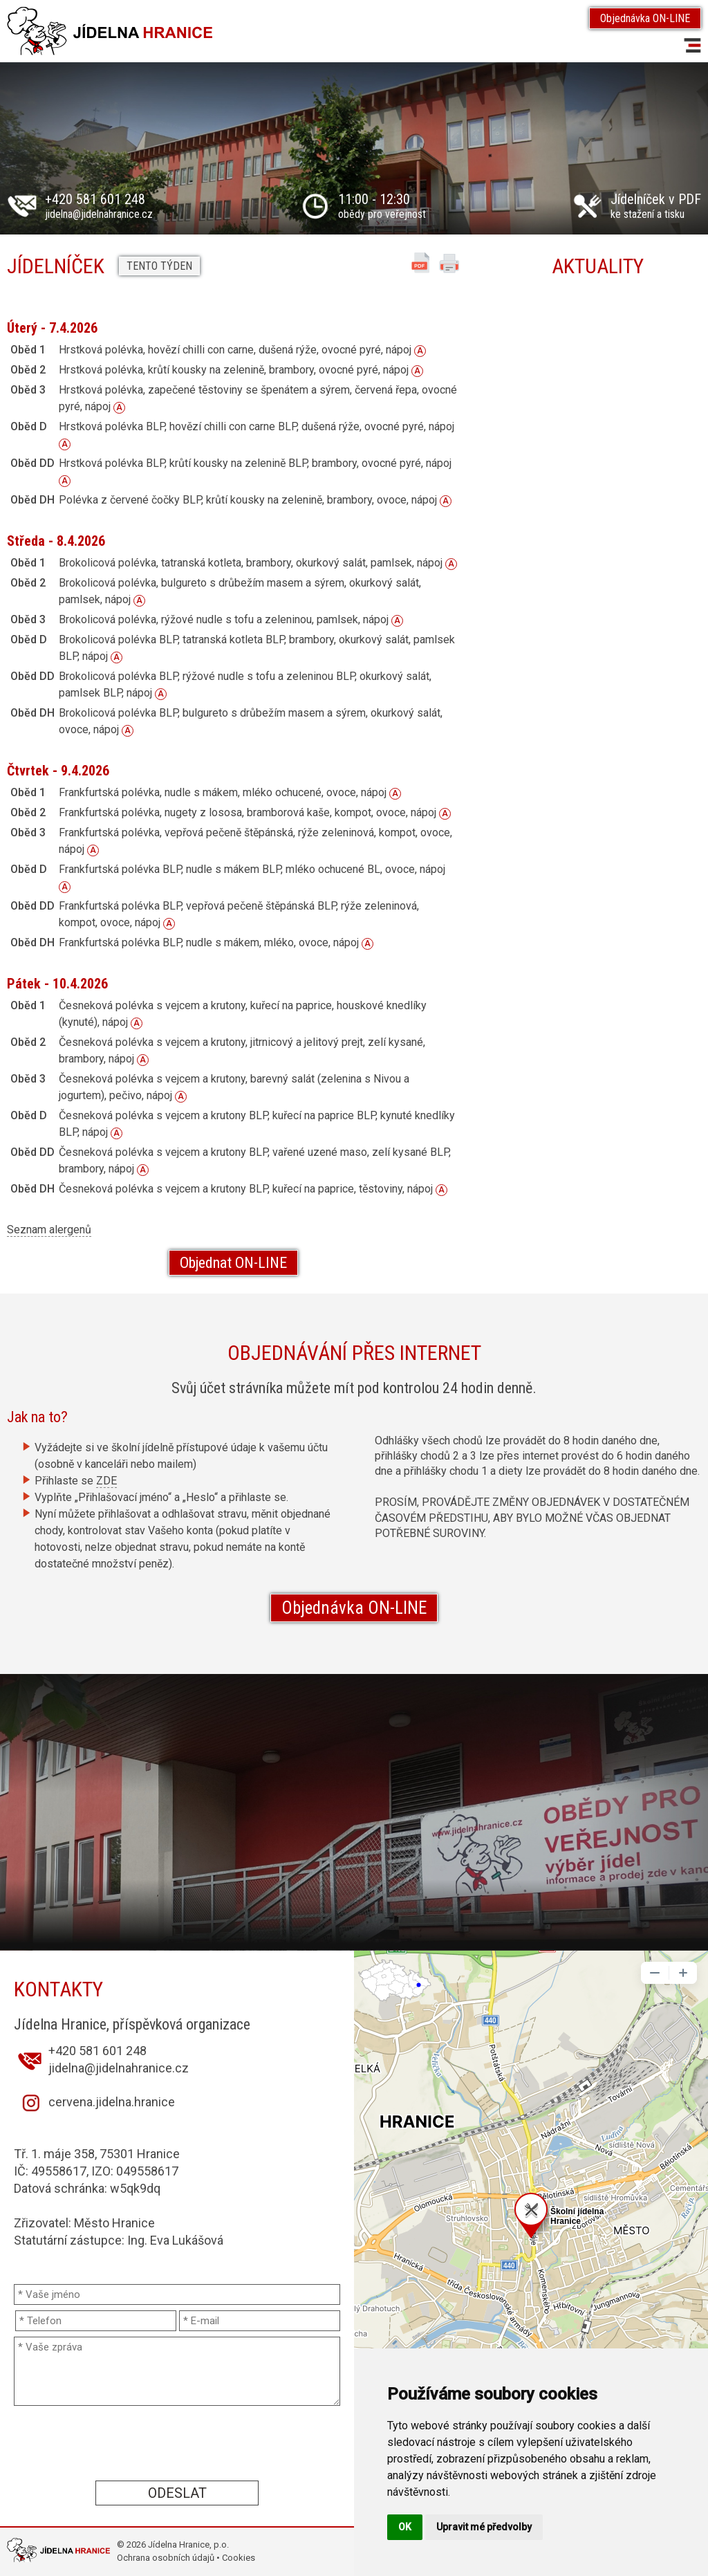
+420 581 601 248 (95, 199)
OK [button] (404, 2526)
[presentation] (177, 2442)
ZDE (106, 1480)
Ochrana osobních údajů (165, 2557)
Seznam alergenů (49, 1229)
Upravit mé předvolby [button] (484, 2526)
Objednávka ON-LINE (645, 18)
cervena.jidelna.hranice (111, 2102)
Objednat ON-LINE (233, 1262)
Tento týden (159, 266)
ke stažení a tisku (656, 207)
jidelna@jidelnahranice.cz (99, 214)
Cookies (238, 2557)
